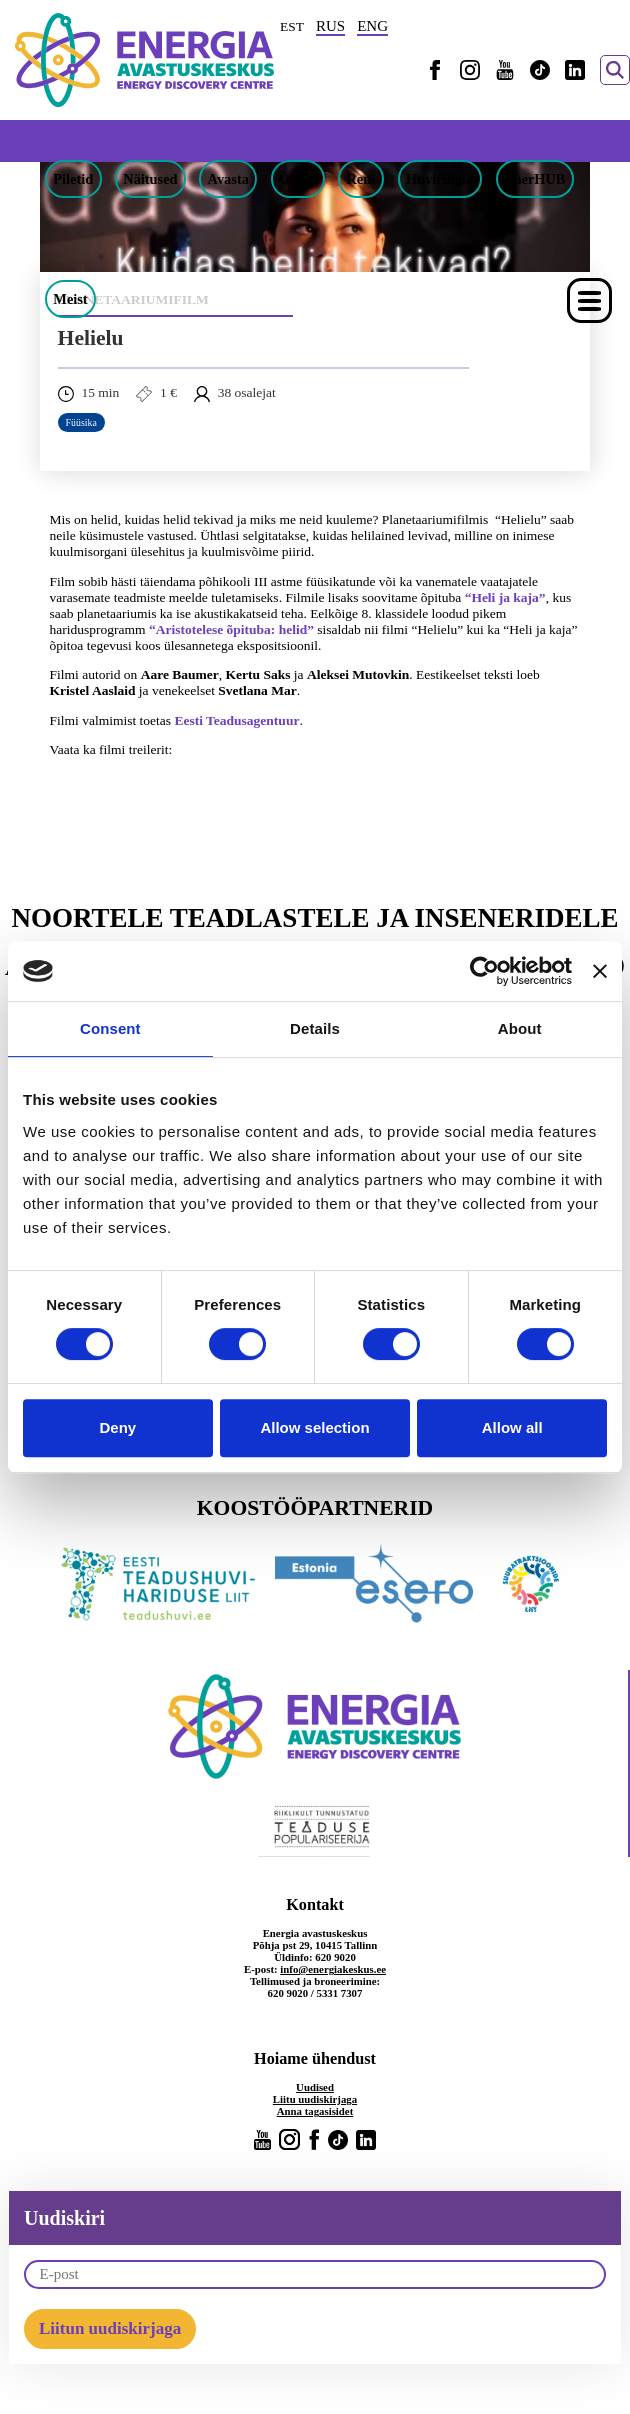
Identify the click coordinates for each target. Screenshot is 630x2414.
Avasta (228, 179)
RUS (330, 26)
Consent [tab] (110, 1028)
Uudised (315, 2087)
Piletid (73, 179)
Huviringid (440, 179)
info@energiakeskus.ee (333, 1969)
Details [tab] (315, 1028)
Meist (70, 299)
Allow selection (314, 1427)
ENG (372, 26)
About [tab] (520, 1028)
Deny (117, 1427)
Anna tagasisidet (315, 2111)
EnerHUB (535, 179)
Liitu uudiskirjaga (315, 2099)
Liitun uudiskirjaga (110, 2328)
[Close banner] (600, 971)
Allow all (512, 1427)
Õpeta (298, 179)
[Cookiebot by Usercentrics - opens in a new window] (484, 971)
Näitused (150, 179)
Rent (361, 179)
